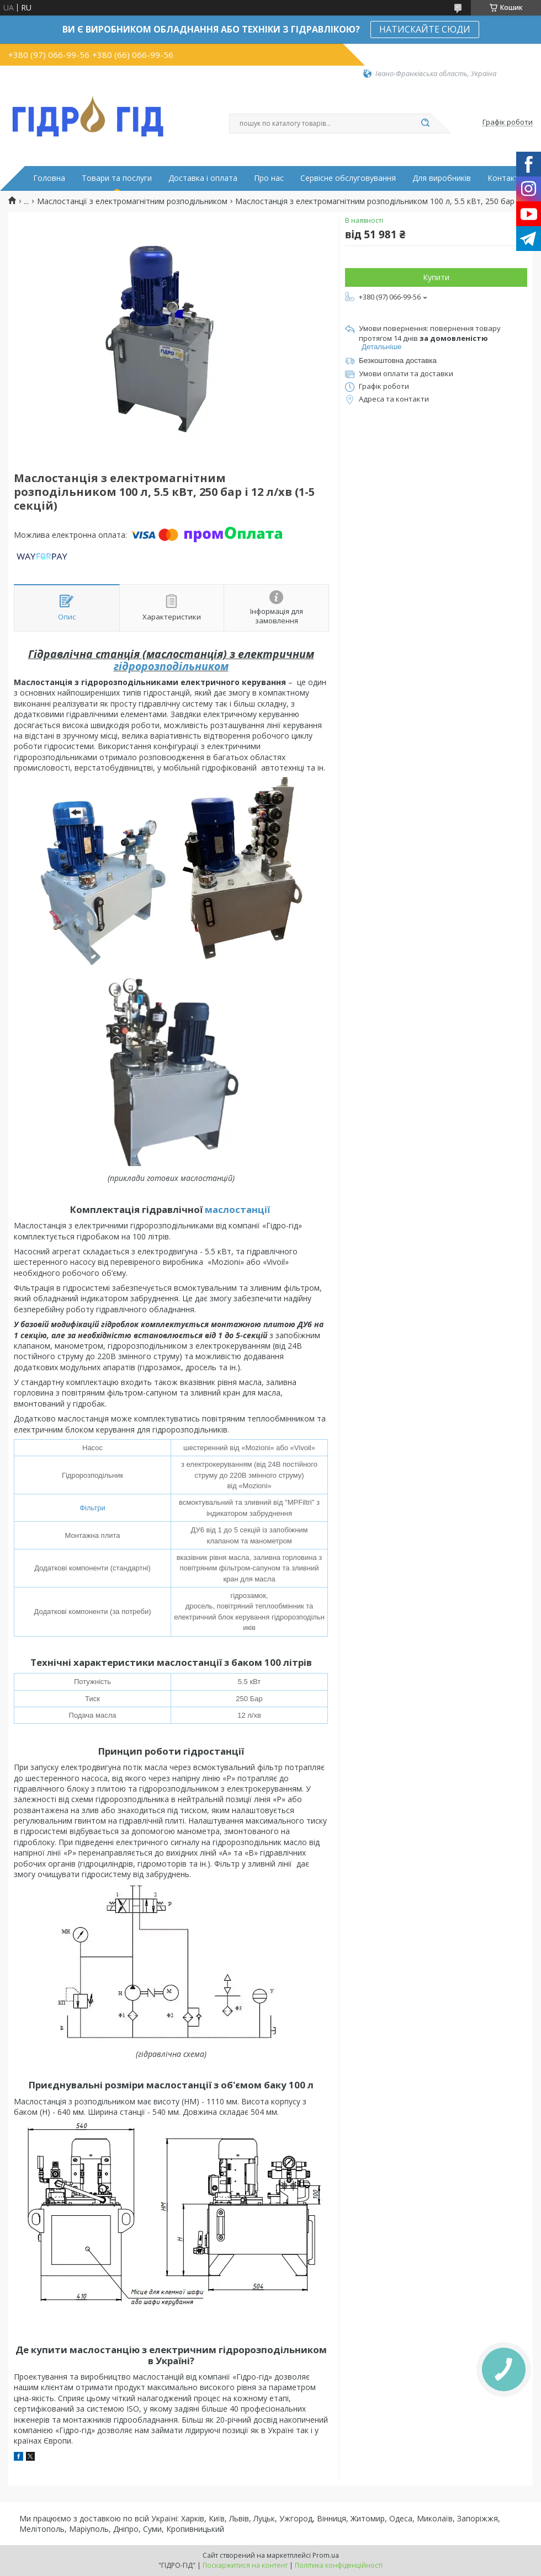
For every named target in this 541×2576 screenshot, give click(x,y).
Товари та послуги (117, 178)
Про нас (269, 178)
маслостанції (237, 1209)
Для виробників (441, 178)
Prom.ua (325, 2555)
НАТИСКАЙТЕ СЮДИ (424, 29)
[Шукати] (425, 123)
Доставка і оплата (202, 178)
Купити (436, 277)
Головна (49, 178)
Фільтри (92, 1508)
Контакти (505, 178)
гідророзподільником (171, 666)
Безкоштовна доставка (398, 360)
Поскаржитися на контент (245, 2565)
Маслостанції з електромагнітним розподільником (132, 201)
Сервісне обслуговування (348, 178)
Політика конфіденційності (339, 2565)
